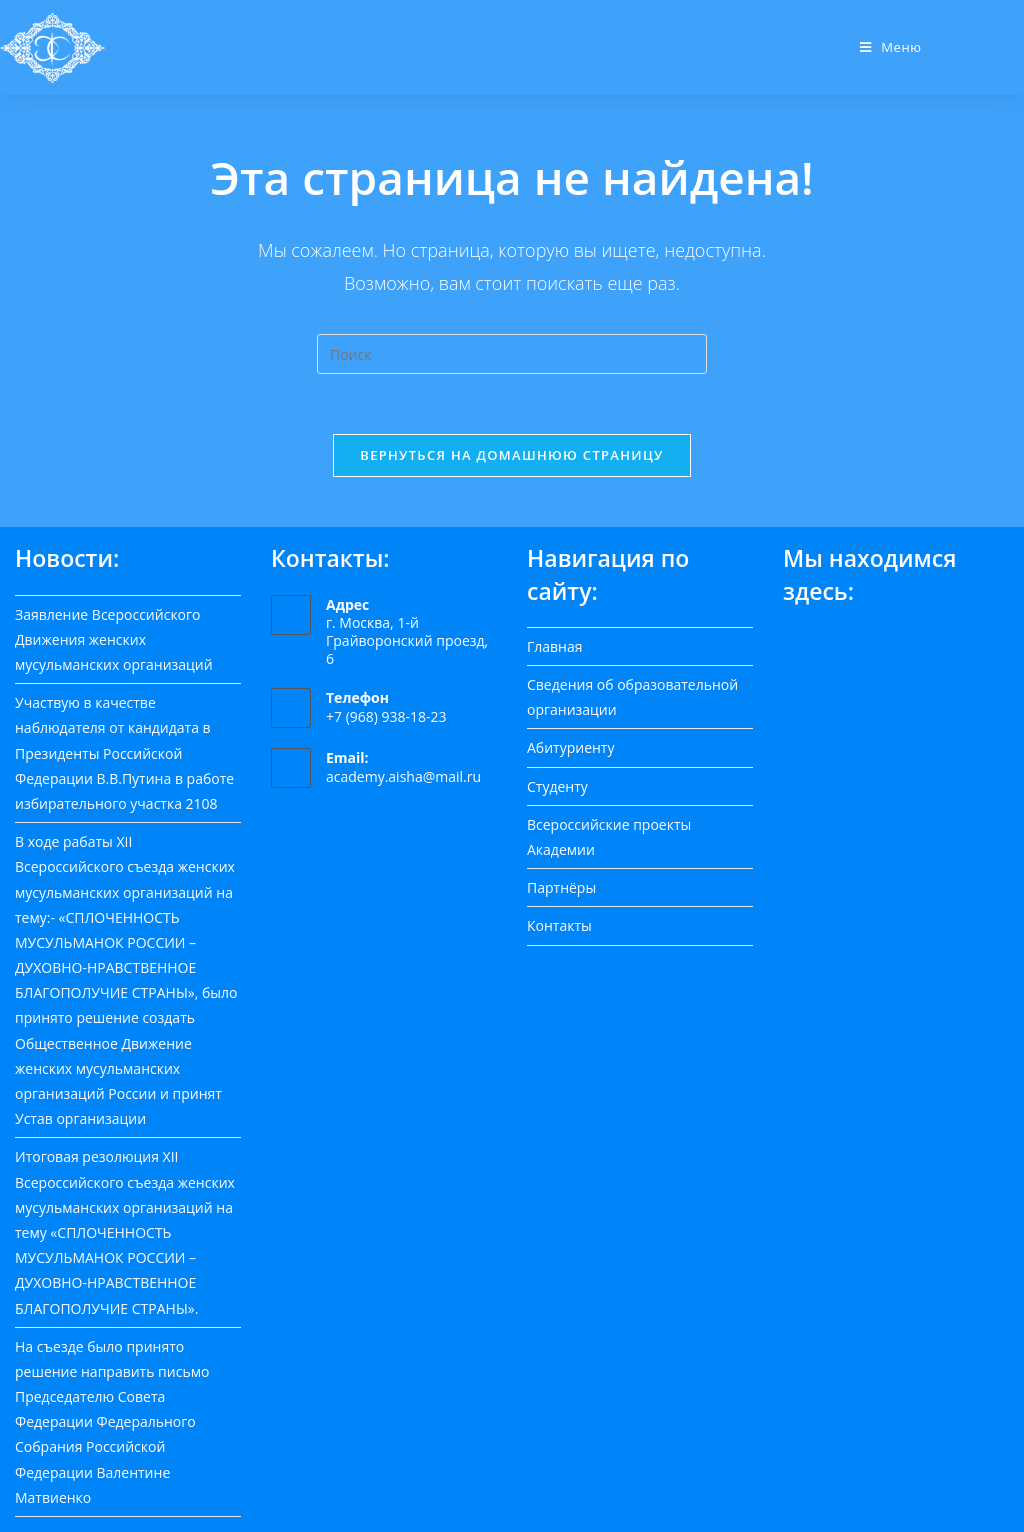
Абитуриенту (570, 747)
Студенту (557, 785)
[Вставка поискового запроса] (512, 354)
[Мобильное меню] (891, 47)
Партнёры (561, 887)
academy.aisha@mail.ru (403, 776)
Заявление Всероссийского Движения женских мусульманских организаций (114, 638)
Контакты (559, 925)
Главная (555, 646)
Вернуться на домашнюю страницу (511, 455)
